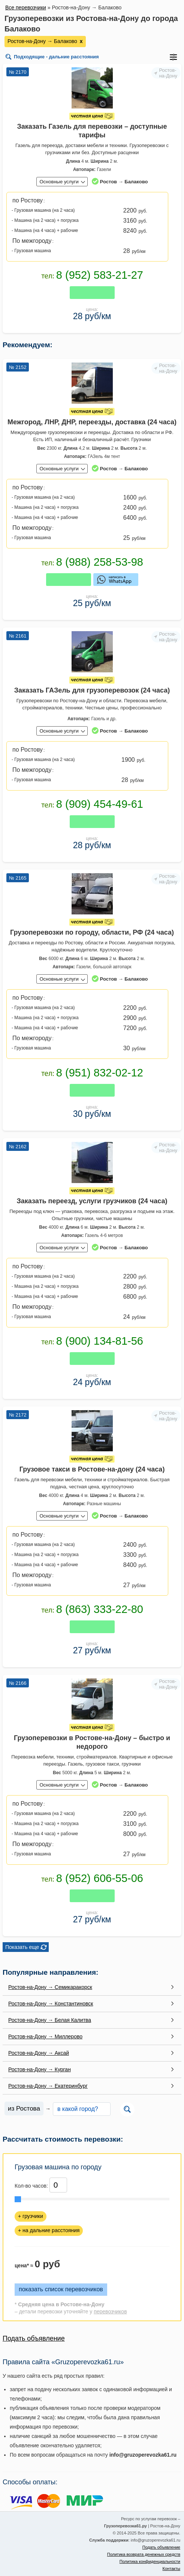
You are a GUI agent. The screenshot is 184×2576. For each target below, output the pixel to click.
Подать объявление (34, 2338)
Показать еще (22, 1947)
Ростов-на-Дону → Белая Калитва (49, 2020)
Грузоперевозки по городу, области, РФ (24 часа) (92, 932)
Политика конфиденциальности (150, 2561)
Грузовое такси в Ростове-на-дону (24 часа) (92, 1469)
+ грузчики (30, 2216)
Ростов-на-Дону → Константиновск (50, 2004)
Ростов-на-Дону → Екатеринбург (48, 2086)
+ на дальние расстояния (48, 2230)
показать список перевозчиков (61, 2289)
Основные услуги (58, 181)
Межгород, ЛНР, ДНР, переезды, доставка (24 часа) (92, 422)
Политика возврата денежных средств (143, 2554)
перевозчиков (110, 2311)
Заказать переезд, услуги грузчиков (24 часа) (91, 1201)
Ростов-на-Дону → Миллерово (45, 2036)
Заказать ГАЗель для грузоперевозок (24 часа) (92, 690)
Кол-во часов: (31, 2186)
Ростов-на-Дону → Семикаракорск (50, 1987)
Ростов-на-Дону (168, 73)
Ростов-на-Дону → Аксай (38, 2053)
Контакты (171, 2568)
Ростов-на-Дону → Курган (39, 2069)
